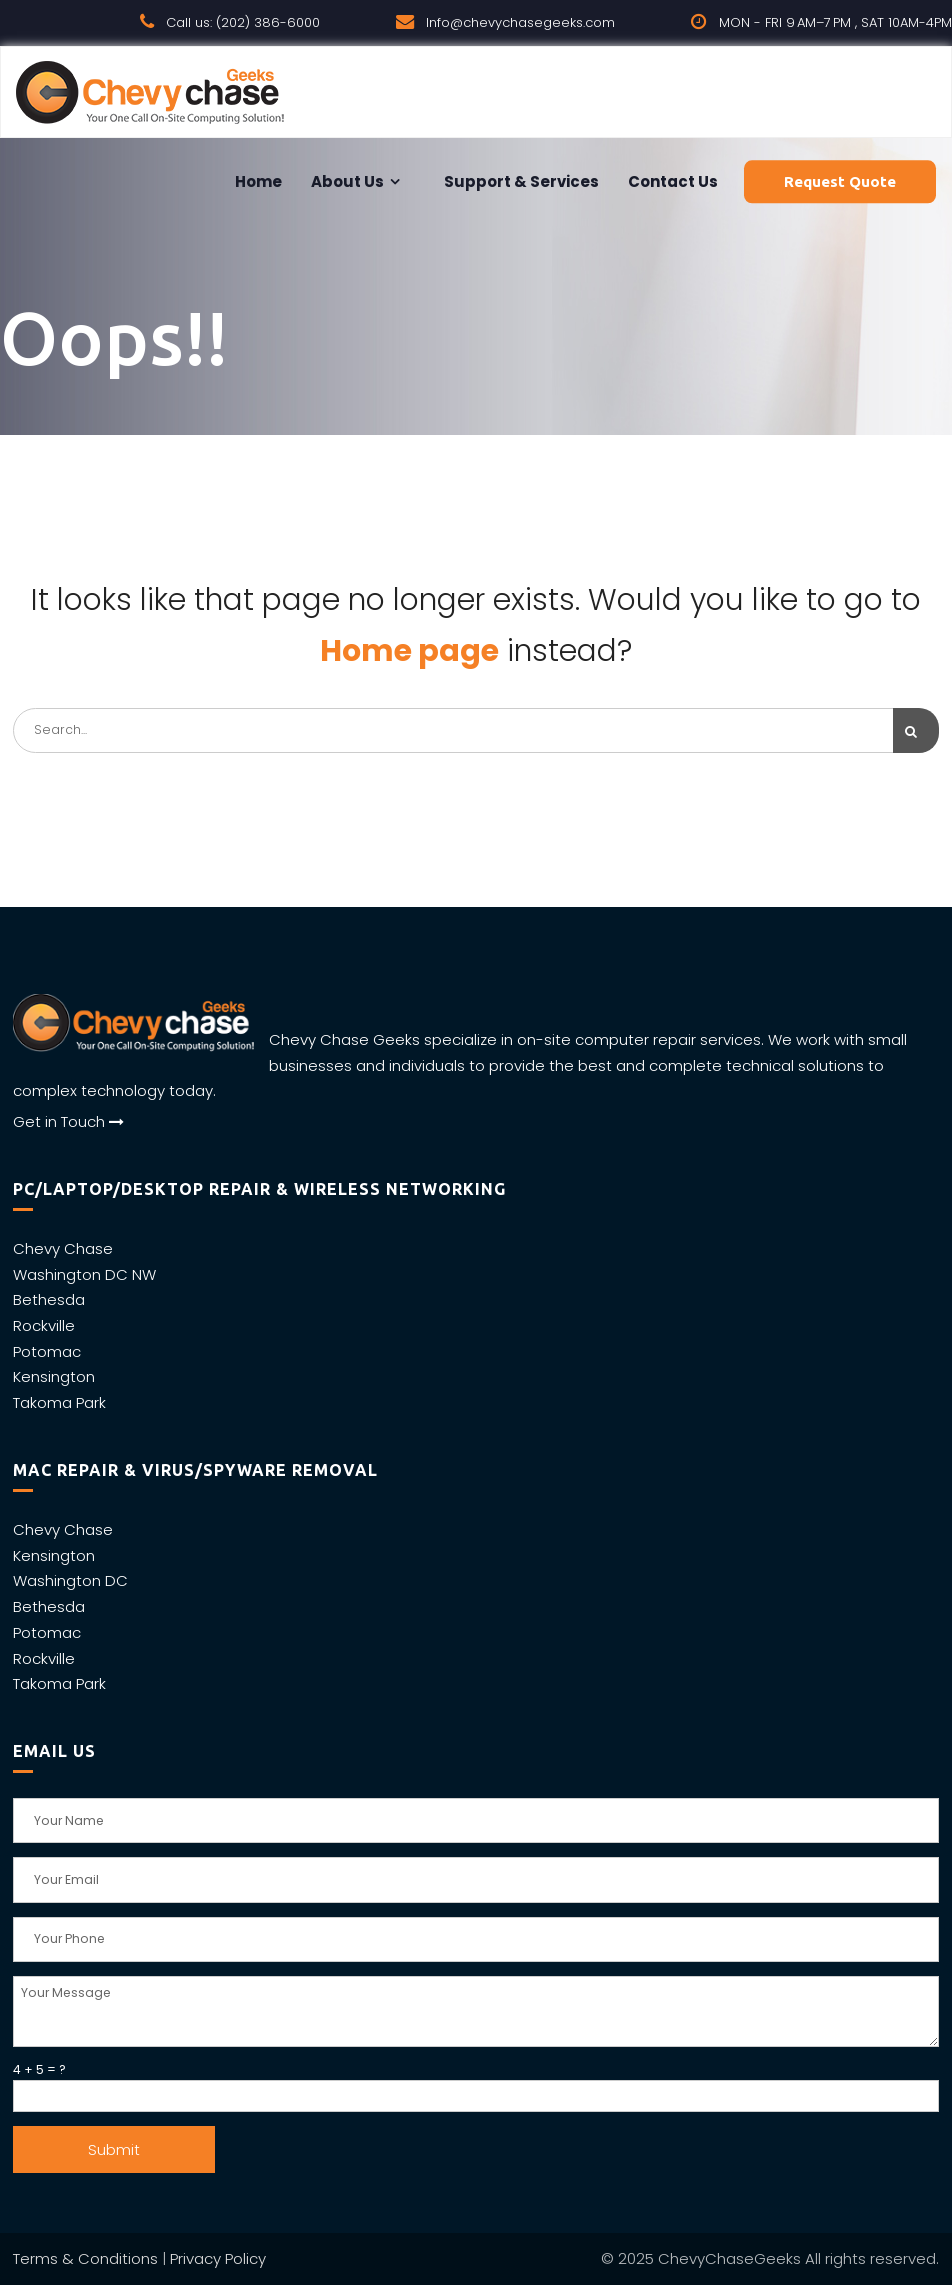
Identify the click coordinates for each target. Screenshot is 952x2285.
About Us (346, 181)
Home (257, 181)
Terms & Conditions (85, 2258)
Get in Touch (68, 1121)
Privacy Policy (218, 2258)
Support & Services (520, 181)
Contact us (671, 181)
